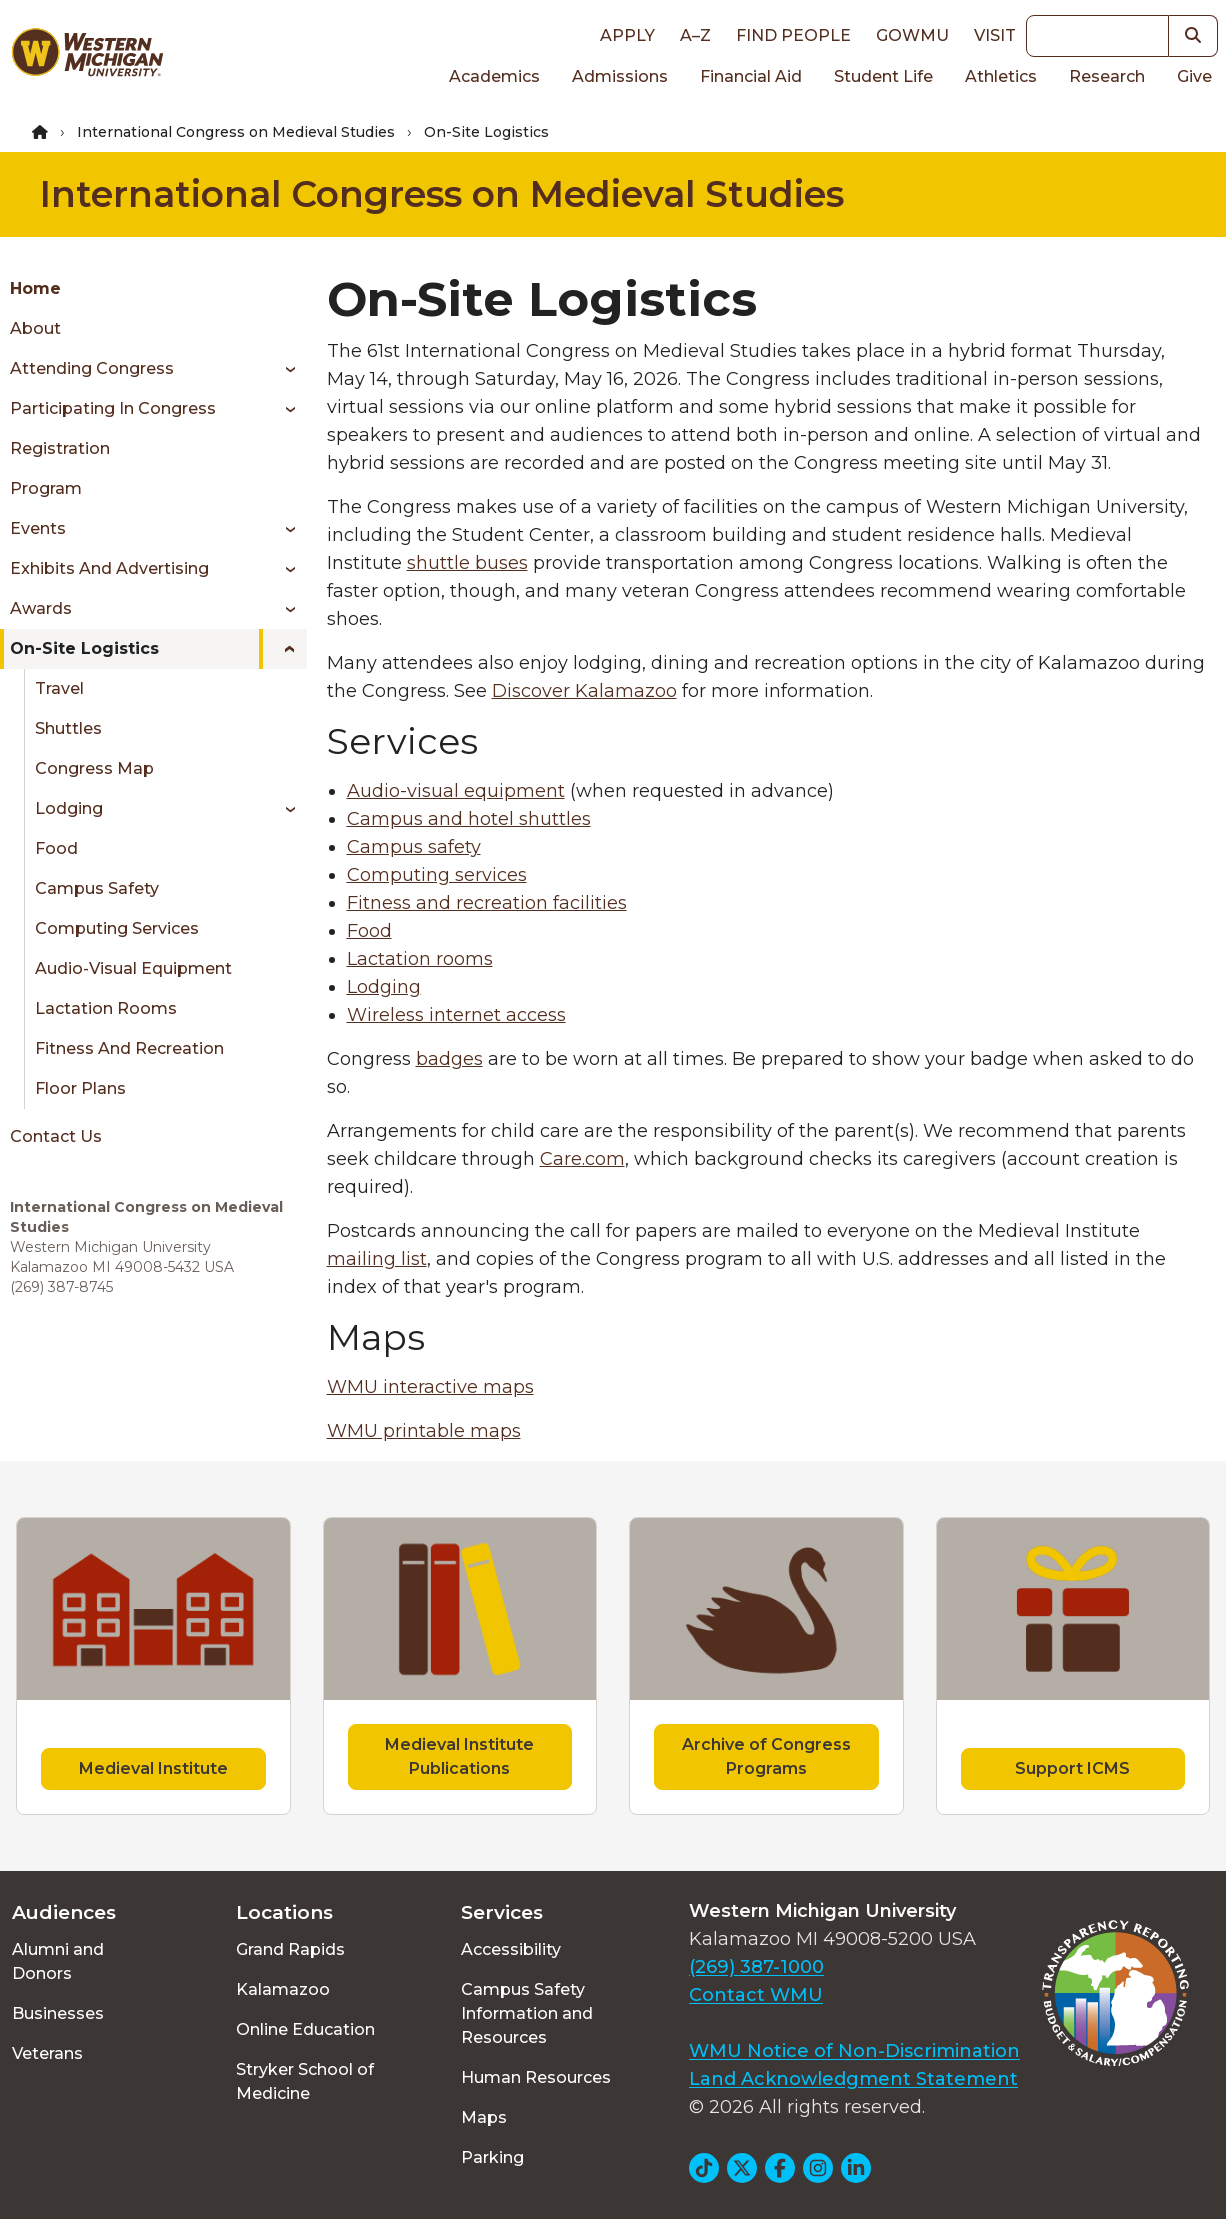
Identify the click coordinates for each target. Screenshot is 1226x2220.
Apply (627, 35)
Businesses (58, 2013)
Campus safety (414, 847)
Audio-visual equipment (456, 791)
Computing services (437, 875)
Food (56, 848)
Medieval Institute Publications (459, 1756)
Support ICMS (1072, 1768)
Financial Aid (751, 76)
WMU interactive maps (430, 1387)
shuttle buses (467, 563)
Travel (59, 688)
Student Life (883, 76)
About (35, 328)
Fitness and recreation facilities (487, 903)
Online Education (305, 2029)
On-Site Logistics (84, 648)
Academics (494, 76)
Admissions (620, 76)
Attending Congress (92, 368)
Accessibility (511, 1949)
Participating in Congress (113, 408)
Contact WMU (756, 1995)
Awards (41, 608)
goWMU (912, 35)
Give (1194, 76)
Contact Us (56, 1136)
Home (35, 288)
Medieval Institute (153, 1768)
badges (449, 1059)
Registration (60, 448)
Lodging (69, 808)
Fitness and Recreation (129, 1048)
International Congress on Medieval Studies (236, 132)
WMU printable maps (424, 1431)
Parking (492, 2157)
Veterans (47, 2053)
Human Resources (536, 2077)
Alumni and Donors (58, 1961)
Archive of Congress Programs (766, 1756)
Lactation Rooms (106, 1008)
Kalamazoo (283, 1989)
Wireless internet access (456, 1015)
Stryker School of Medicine (305, 2081)
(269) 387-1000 (756, 1967)
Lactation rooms (420, 959)
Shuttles (68, 728)
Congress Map (94, 768)
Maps (484, 2117)
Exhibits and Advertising (109, 568)
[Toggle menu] (283, 369)
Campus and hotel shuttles (469, 819)
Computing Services (117, 928)
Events (38, 528)
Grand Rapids (290, 1949)
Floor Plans (80, 1088)
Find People (793, 35)
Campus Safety (97, 888)
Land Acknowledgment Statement (853, 2079)
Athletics (1001, 76)
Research (1107, 76)
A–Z (695, 35)
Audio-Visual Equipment (133, 968)
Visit (995, 35)
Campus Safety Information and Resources (527, 2013)
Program (46, 488)
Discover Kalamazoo (584, 691)
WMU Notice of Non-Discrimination (854, 2051)
